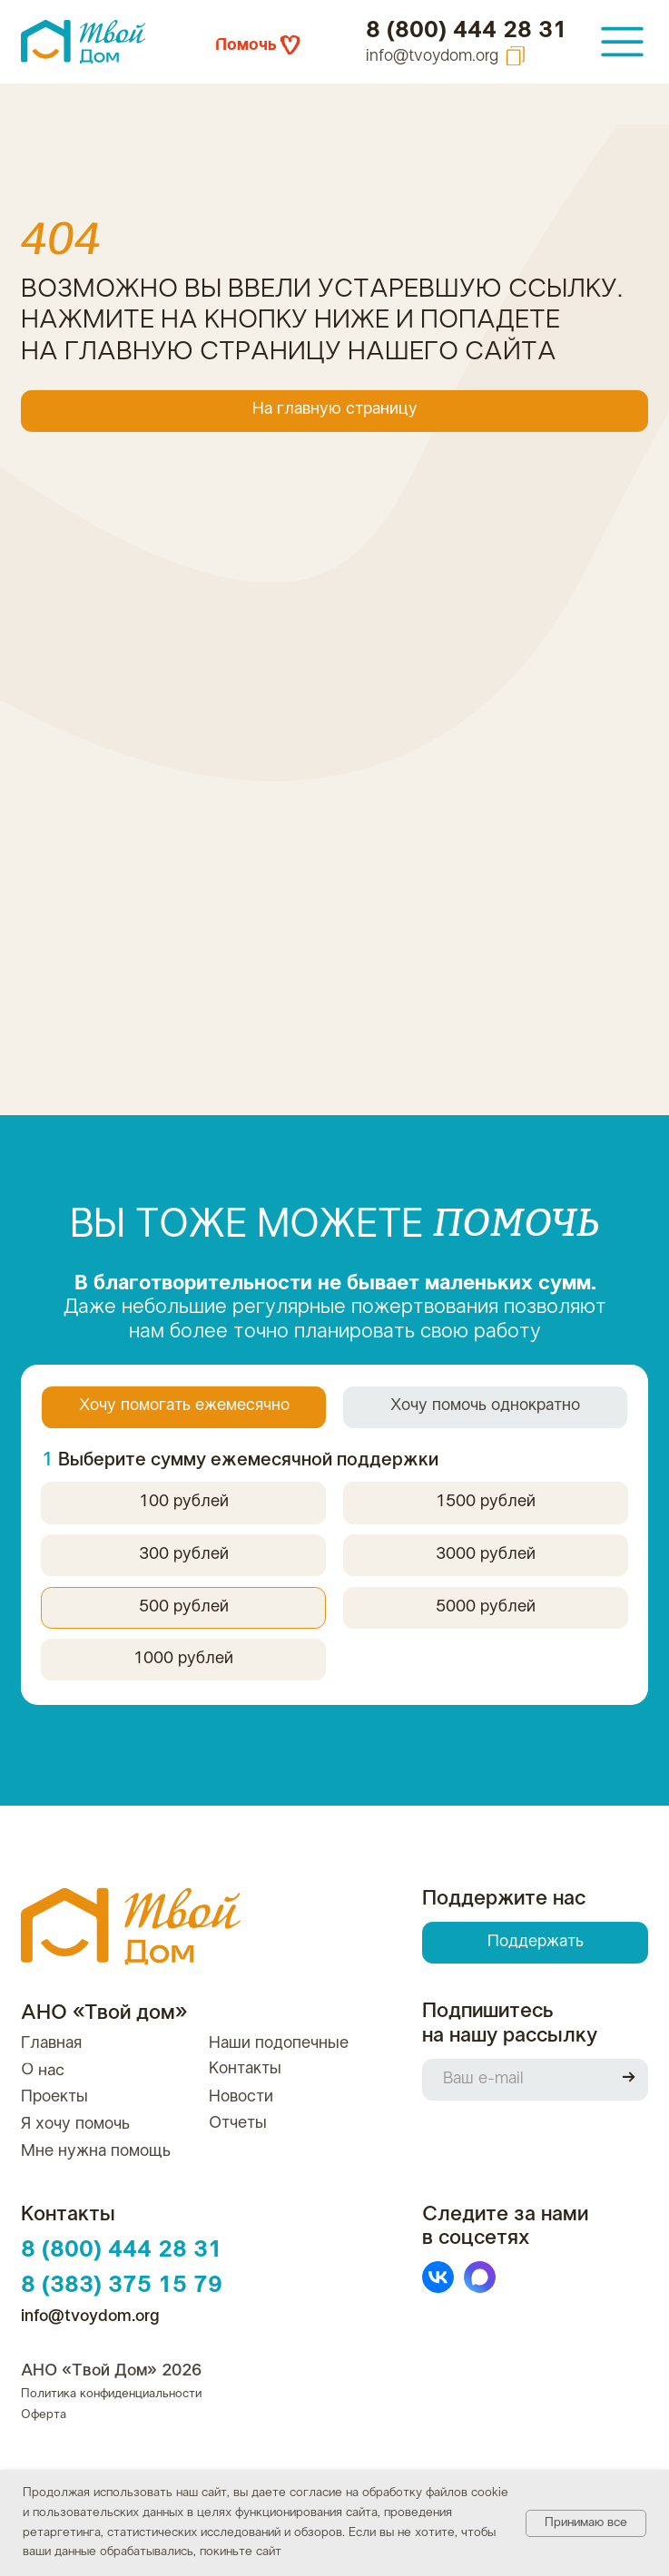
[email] (514, 2080)
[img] (622, 41)
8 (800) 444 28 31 (466, 30)
